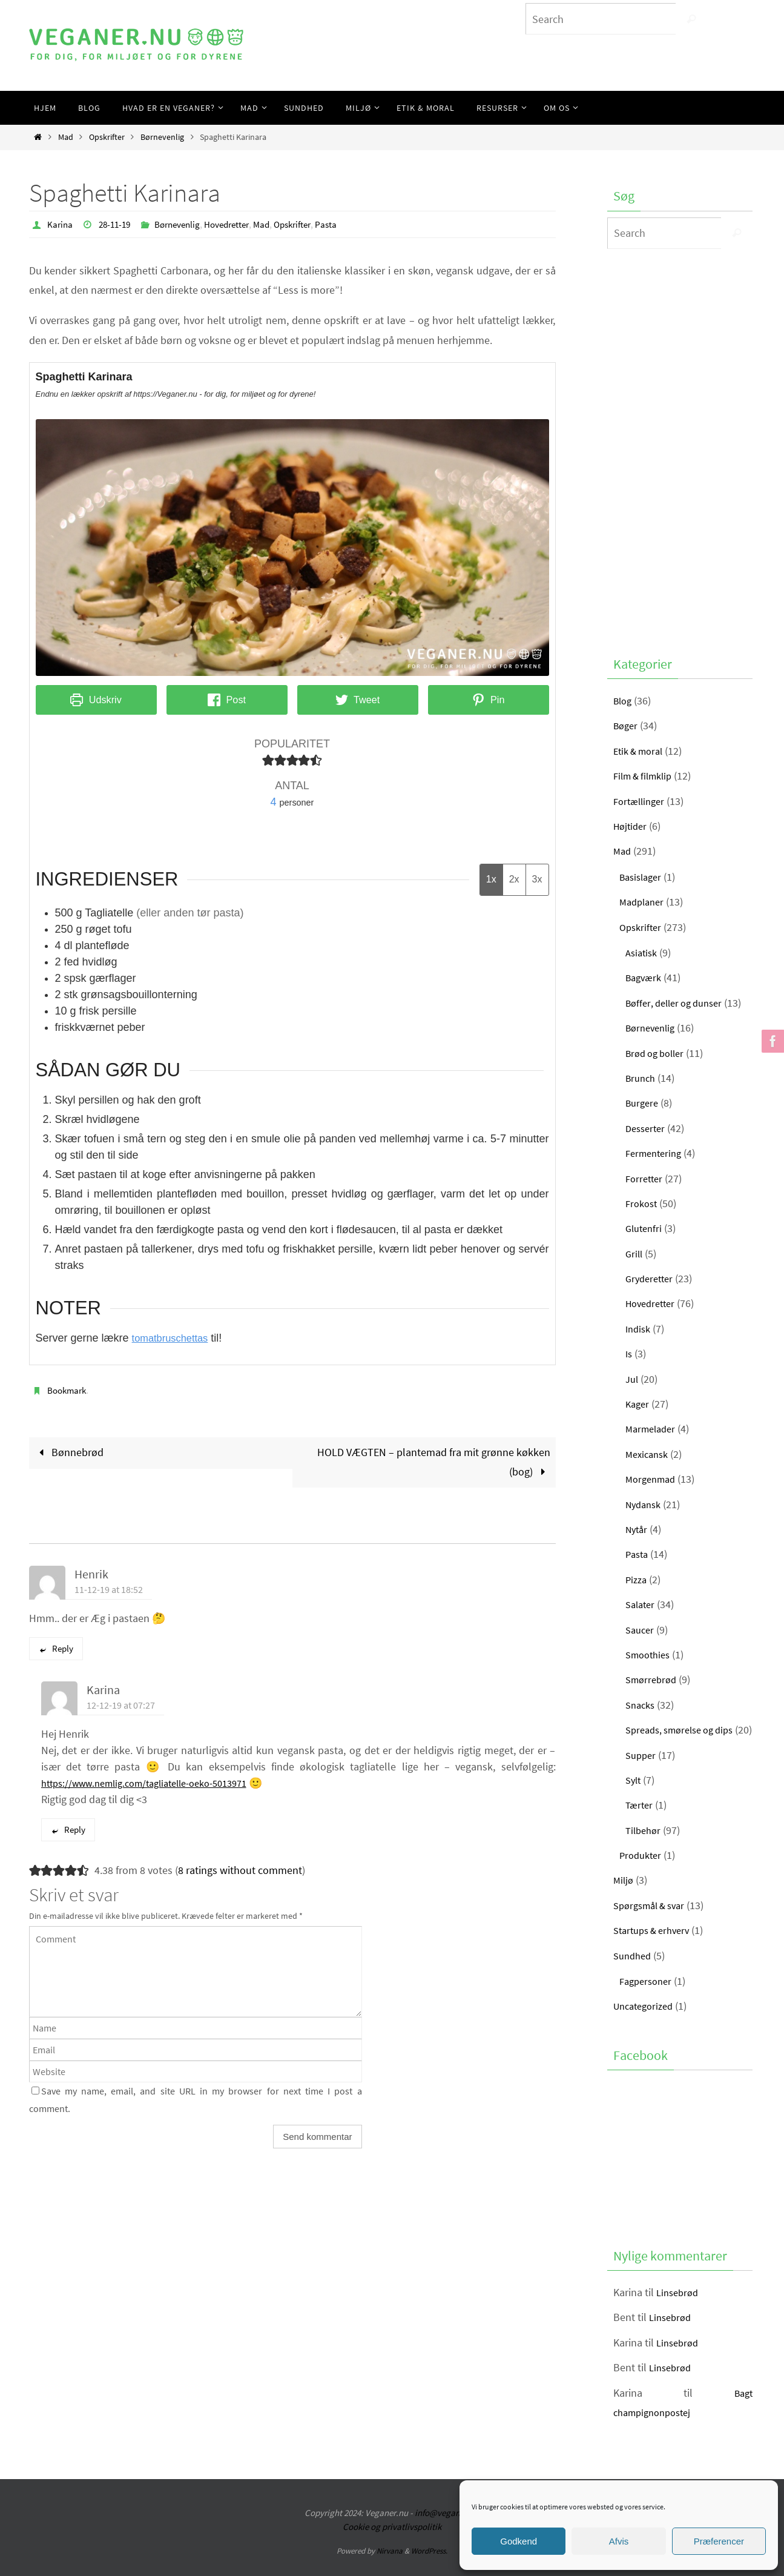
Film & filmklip (646, 776)
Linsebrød (679, 2312)
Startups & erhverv (655, 1950)
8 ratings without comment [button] (240, 1870)
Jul (632, 1379)
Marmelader (652, 1428)
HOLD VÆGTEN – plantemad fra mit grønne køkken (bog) (433, 1461)
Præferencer (719, 2541)
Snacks (641, 1705)
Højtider (631, 826)
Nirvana (390, 2571)
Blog (623, 700)
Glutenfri (645, 1228)
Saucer (641, 1630)
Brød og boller (658, 1053)
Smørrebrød (653, 1679)
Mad (65, 136)
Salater (641, 1604)
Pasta (345, 224)
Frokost (642, 1203)
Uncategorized (646, 2026)
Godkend (518, 2541)
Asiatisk (642, 952)
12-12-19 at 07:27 (121, 1705)
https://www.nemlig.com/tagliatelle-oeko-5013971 (157, 1783)
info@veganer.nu (447, 2532)
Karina (60, 224)
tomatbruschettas (174, 1337)
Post (227, 699)
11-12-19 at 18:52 (108, 1589)
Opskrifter (107, 136)
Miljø (624, 1900)
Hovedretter (237, 224)
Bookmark (68, 1389)
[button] (268, 759)
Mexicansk (649, 1454)
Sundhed (634, 1975)
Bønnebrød (69, 1452)
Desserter (647, 1128)
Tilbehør (644, 1849)
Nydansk (645, 1504)
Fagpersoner (648, 2000)
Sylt (634, 1799)
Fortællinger (641, 801)
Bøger (627, 725)
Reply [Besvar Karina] (68, 1829)
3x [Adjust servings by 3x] (537, 878)
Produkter (642, 1874)
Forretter (645, 1178)
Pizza (637, 1579)
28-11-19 (117, 224)
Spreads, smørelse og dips (689, 1730)
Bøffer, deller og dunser (678, 1003)
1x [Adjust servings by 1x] (491, 878)
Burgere (643, 1103)
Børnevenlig (162, 136)
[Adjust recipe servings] (274, 801)
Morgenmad (652, 1479)
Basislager (643, 877)
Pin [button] (488, 699)
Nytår (637, 1529)
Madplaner (643, 902)
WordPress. (429, 2571)
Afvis (619, 2541)
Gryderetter (651, 1278)
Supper (642, 1774)
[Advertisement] (680, 449)
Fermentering (656, 1153)
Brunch (642, 1078)
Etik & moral (641, 751)
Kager (638, 1404)
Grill (634, 1253)
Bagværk (645, 977)
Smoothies (650, 1654)
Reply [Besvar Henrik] (56, 1648)
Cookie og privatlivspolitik (392, 2546)
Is (629, 1353)
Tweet (357, 699)
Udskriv (96, 699)
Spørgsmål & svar (653, 1925)
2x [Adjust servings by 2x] (514, 878)
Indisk (639, 1329)
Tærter (640, 1825)
